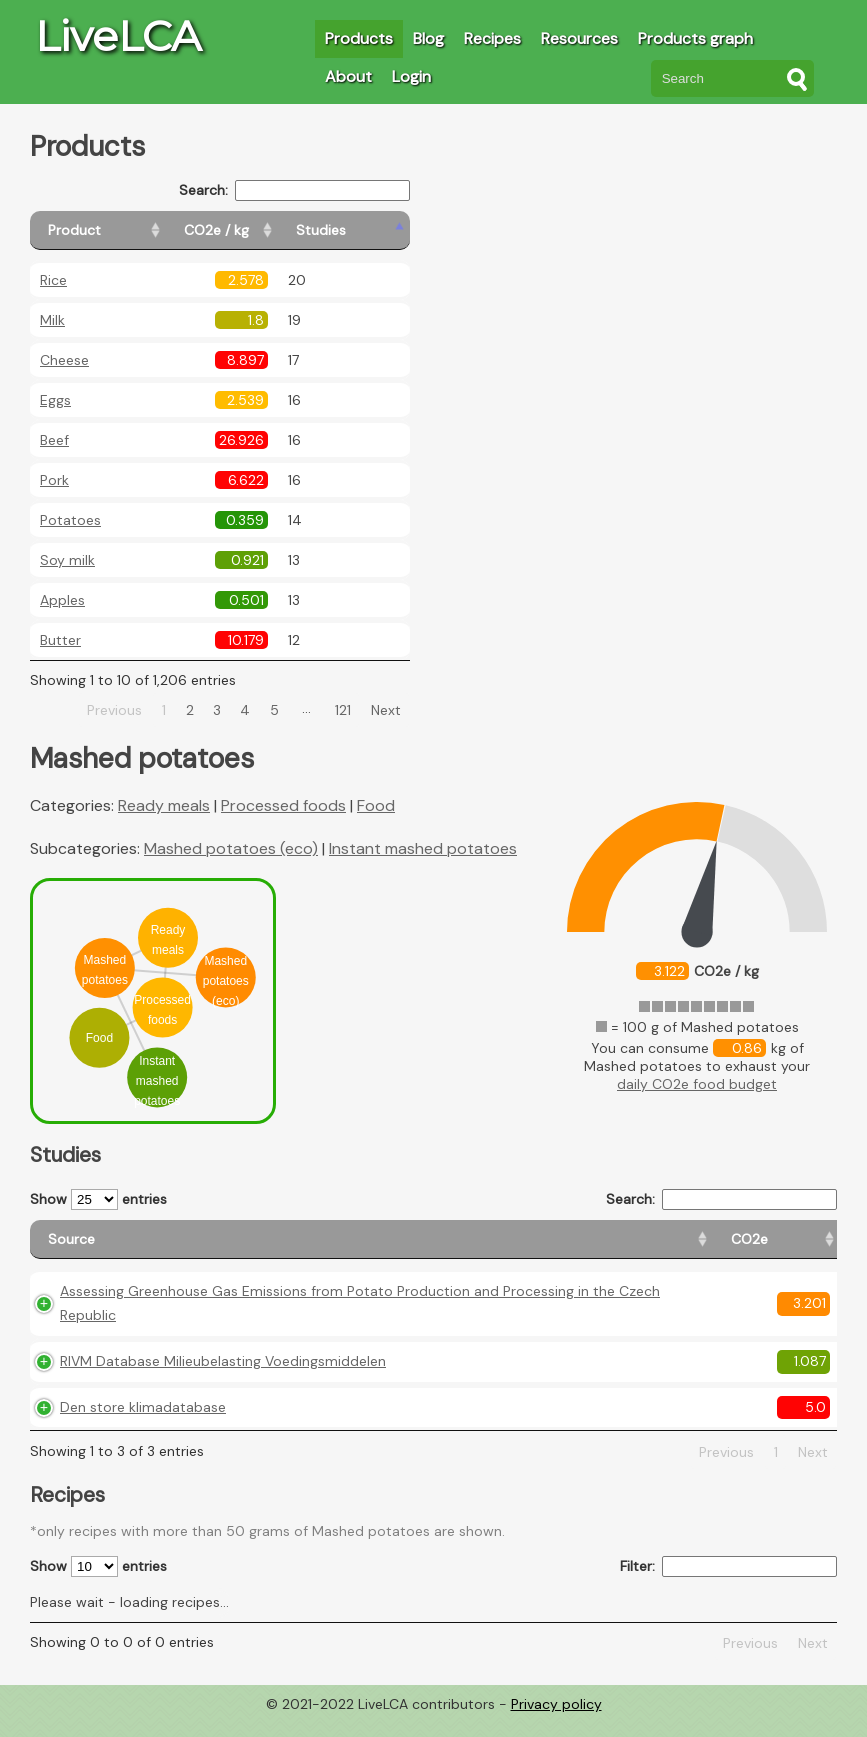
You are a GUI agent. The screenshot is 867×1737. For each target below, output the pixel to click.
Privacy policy (556, 1722)
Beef (54, 440)
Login (411, 76)
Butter (60, 640)
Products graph (695, 38)
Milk (52, 320)
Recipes (492, 38)
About (348, 76)
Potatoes (70, 520)
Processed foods (283, 805)
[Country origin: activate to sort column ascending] (550, 1248)
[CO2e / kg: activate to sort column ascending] (267, 230)
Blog (428, 38)
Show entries (98, 1199)
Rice (53, 280)
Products (359, 38)
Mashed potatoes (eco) (231, 848)
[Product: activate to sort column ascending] (120, 230)
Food (376, 805)
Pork (54, 480)
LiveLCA (118, 36)
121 (343, 710)
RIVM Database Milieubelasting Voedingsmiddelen (223, 1379)
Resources (579, 38)
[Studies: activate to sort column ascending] (366, 230)
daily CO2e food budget (697, 1084)
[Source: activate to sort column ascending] (226, 1248)
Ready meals (164, 805)
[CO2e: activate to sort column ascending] (459, 1248)
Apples (62, 600)
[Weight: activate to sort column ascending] (798, 1248)
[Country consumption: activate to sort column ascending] (681, 1248)
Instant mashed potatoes (423, 848)
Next (386, 710)
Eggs (55, 400)
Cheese (64, 360)
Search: (294, 190)
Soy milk (67, 560)
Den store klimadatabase (143, 1425)
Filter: (728, 1584)
